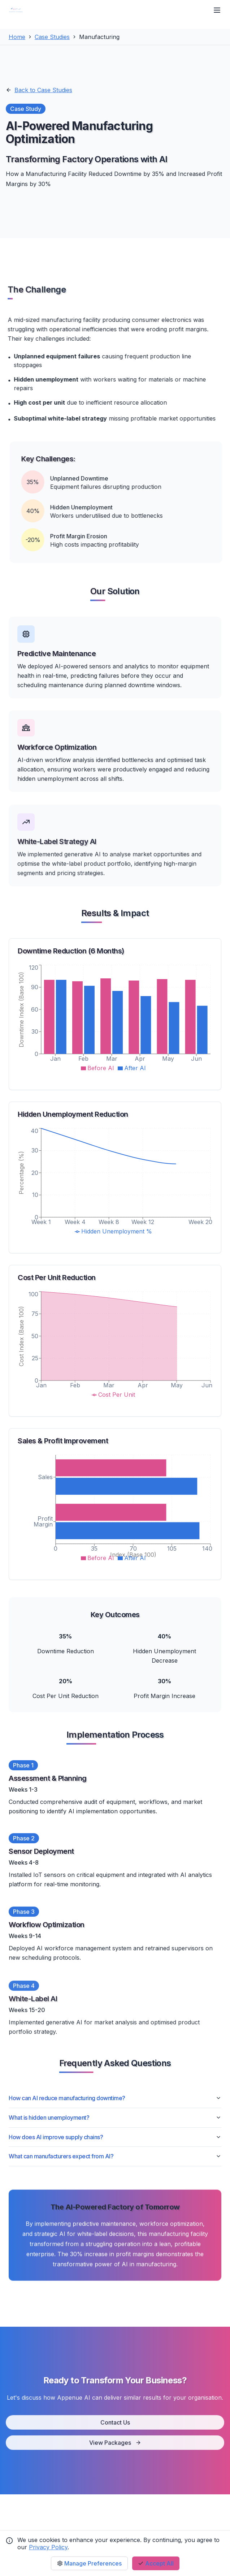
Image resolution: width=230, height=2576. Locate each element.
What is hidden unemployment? (115, 2117)
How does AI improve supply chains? (115, 2137)
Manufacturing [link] (99, 36)
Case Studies (52, 36)
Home (17, 36)
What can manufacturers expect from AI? (115, 2156)
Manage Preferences (89, 2563)
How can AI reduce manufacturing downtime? (115, 2098)
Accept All (156, 2563)
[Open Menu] (217, 10)
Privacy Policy (48, 2547)
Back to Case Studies (39, 90)
